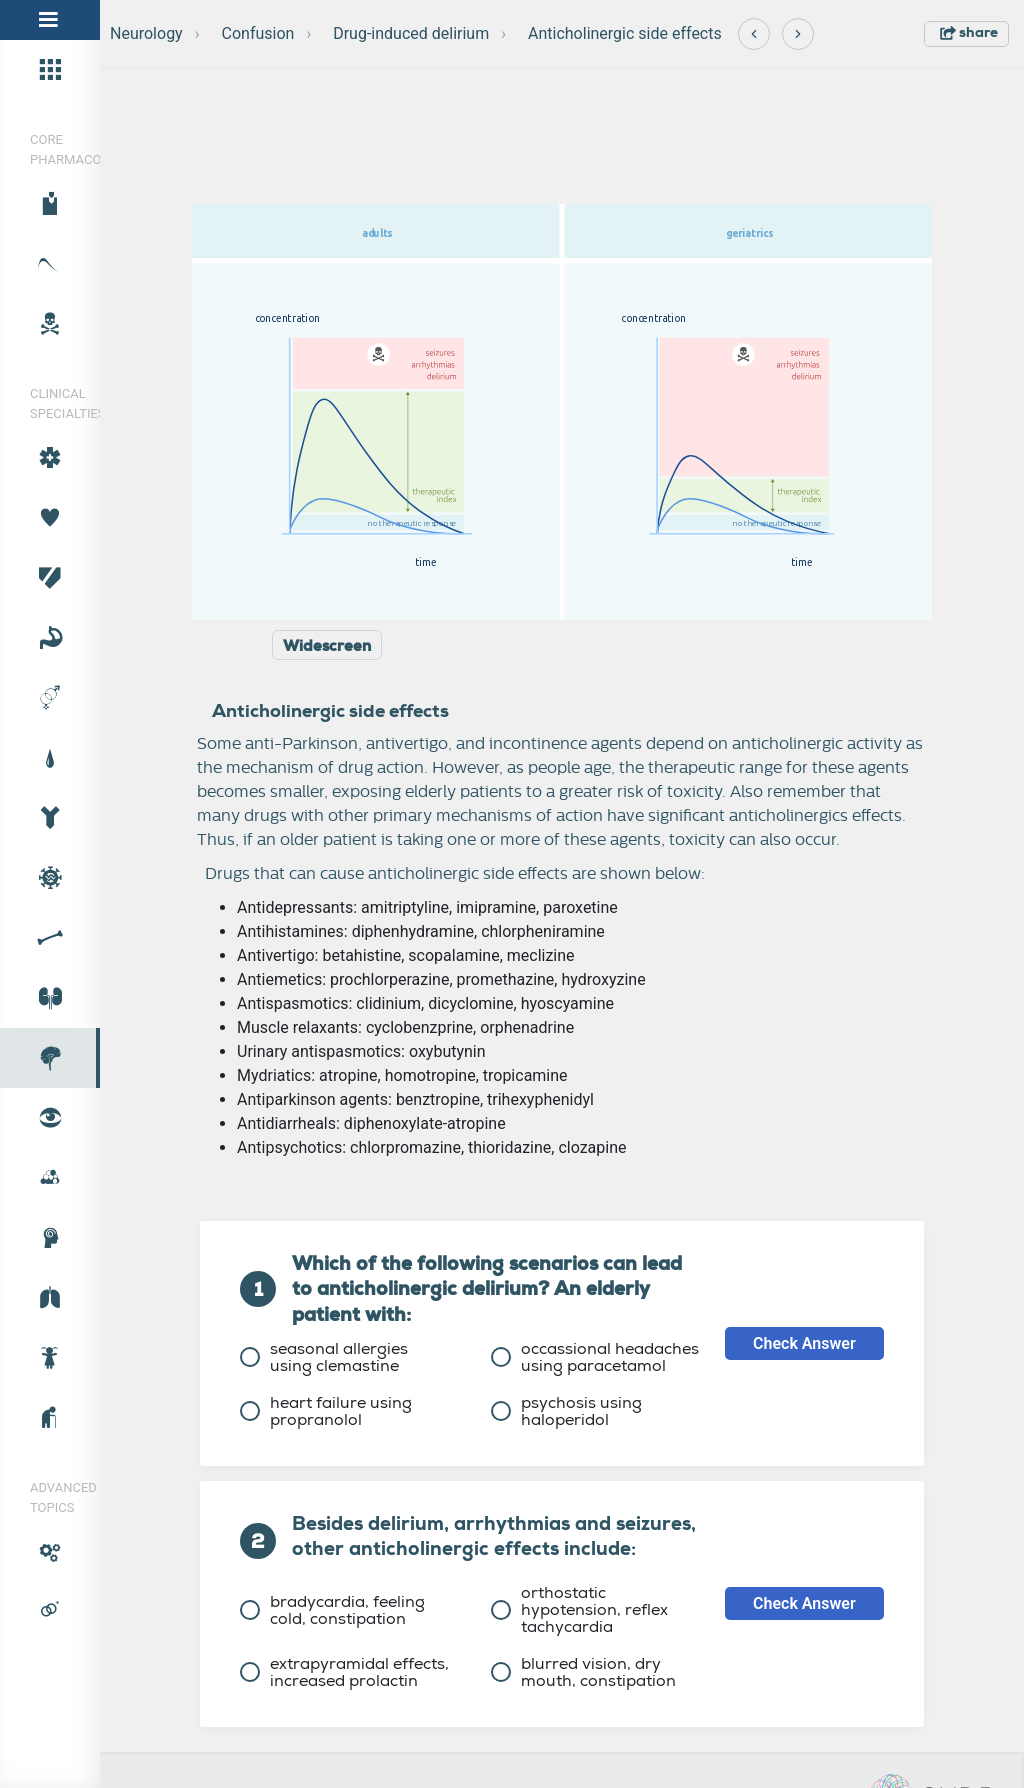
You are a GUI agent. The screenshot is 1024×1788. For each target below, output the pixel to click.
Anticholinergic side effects (625, 33)
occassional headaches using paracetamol (595, 1357)
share (969, 32)
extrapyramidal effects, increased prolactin (344, 1672)
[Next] (798, 34)
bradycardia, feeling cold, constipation (332, 1610)
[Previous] (754, 34)
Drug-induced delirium (411, 33)
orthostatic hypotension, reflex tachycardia (579, 1609)
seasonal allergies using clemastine (324, 1357)
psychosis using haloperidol (566, 1411)
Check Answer (804, 1343)
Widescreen (327, 646)
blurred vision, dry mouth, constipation (583, 1672)
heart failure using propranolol (326, 1411)
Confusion (258, 33)
